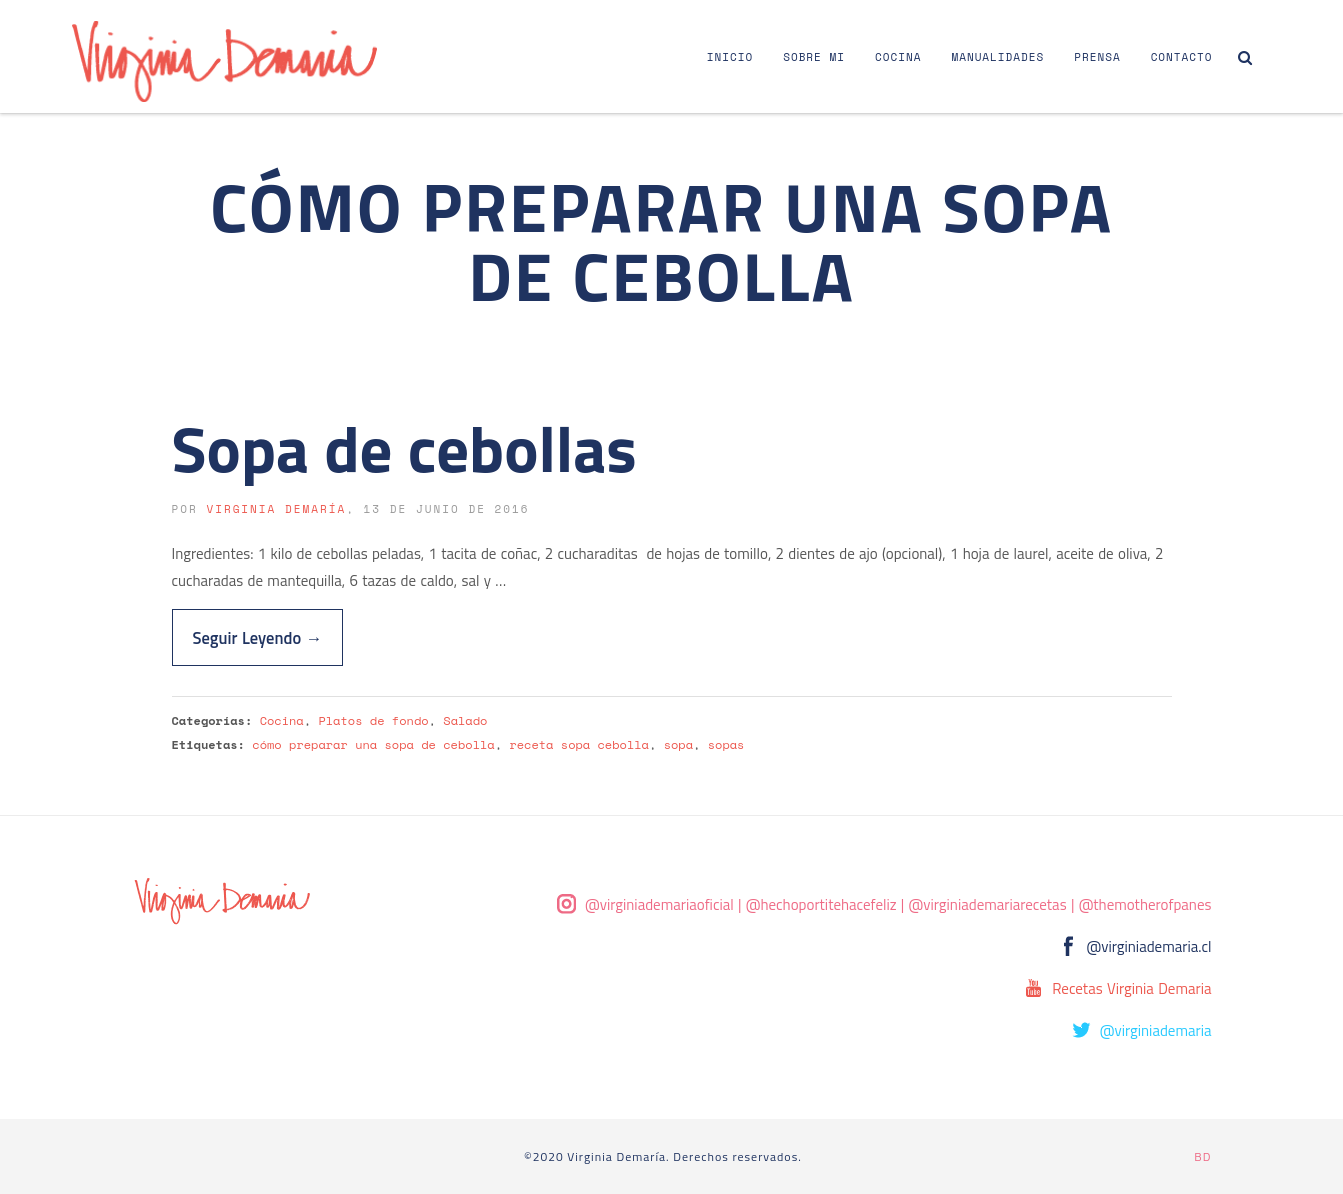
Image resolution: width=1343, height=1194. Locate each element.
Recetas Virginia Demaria (1131, 988)
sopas (726, 744)
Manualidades (997, 57)
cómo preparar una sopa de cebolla (373, 744)
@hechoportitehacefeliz (821, 904)
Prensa (1097, 57)
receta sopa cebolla (579, 744)
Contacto (1182, 57)
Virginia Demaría (276, 509)
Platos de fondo (373, 720)
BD (1202, 1156)
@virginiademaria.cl (1149, 946)
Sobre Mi (814, 57)
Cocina (898, 57)
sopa (678, 744)
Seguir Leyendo (258, 637)
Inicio (730, 57)
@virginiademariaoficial (659, 904)
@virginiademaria (1156, 1030)
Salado (465, 720)
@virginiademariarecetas (988, 904)
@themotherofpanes (1145, 904)
